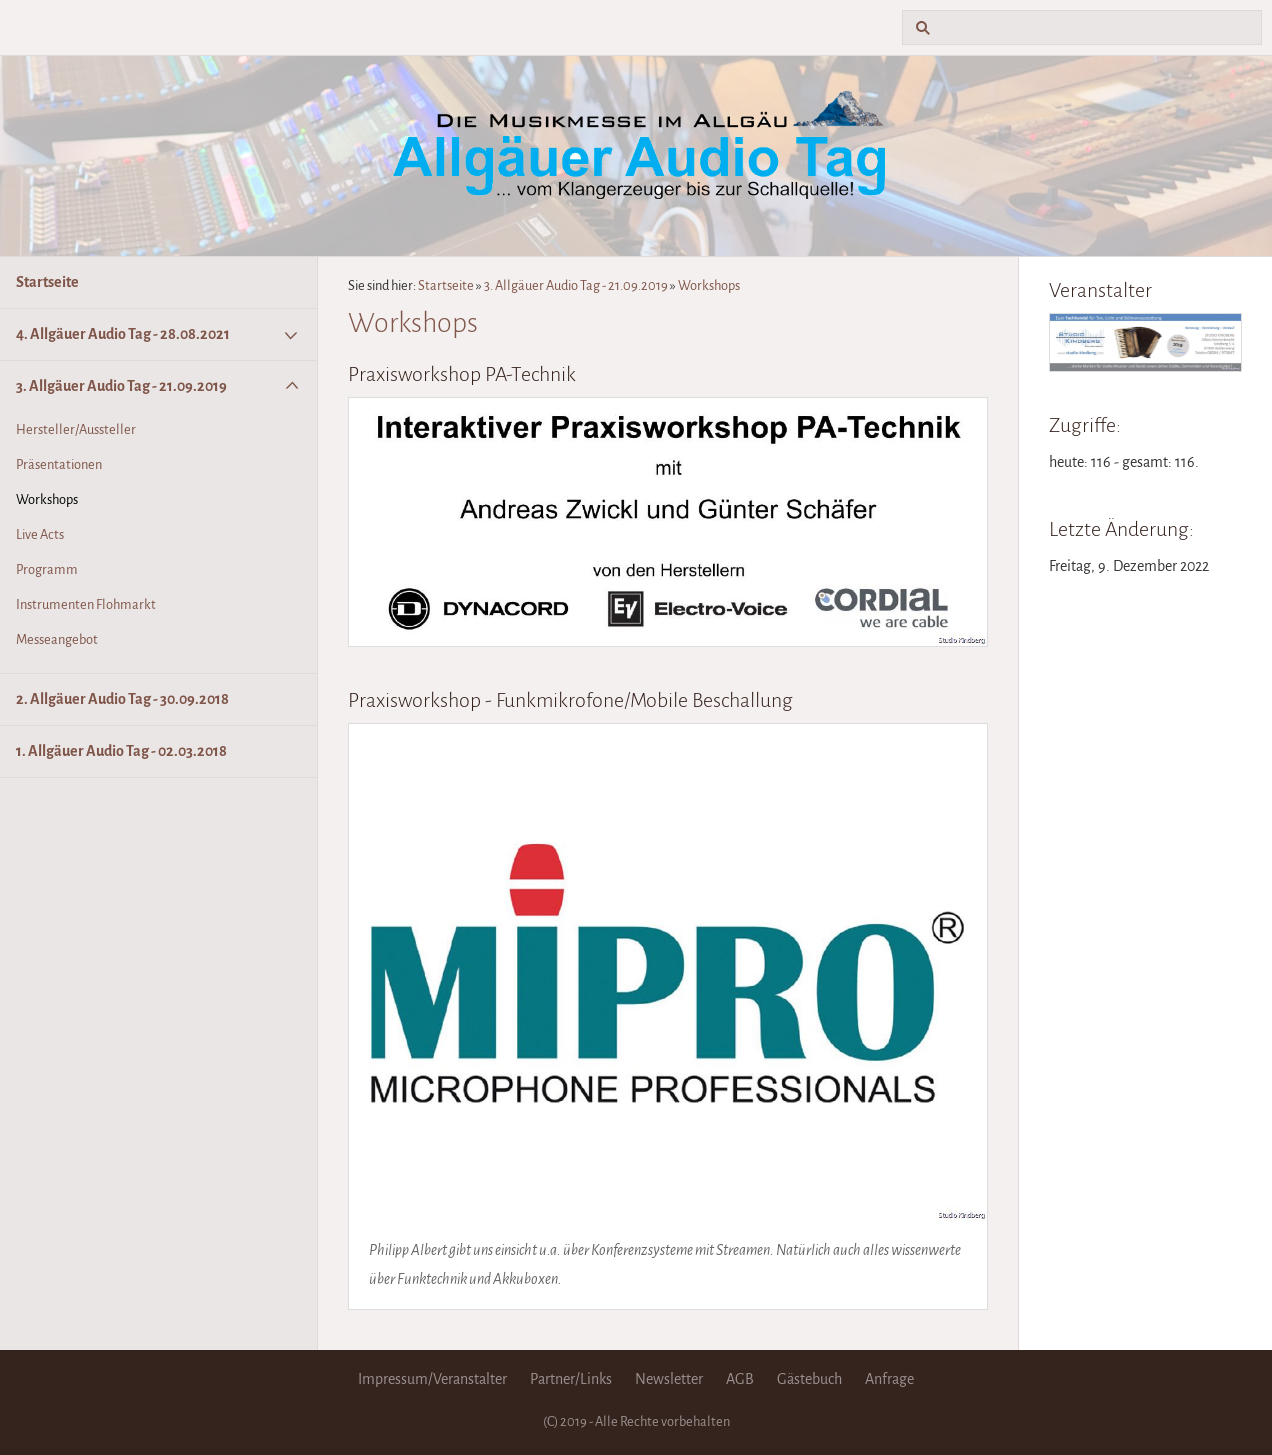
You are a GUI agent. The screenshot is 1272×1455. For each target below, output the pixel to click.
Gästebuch (809, 1379)
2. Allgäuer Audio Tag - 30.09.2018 (122, 699)
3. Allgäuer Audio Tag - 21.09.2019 (121, 386)
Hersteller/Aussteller (76, 429)
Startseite (47, 282)
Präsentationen (59, 464)
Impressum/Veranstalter (432, 1379)
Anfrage (889, 1379)
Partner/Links (571, 1379)
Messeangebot (57, 639)
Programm (47, 569)
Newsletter (669, 1379)
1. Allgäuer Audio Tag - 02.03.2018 (121, 751)
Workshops (47, 499)
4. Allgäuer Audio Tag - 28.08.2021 (123, 334)
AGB (740, 1379)
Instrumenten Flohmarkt (86, 604)
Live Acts (40, 534)
